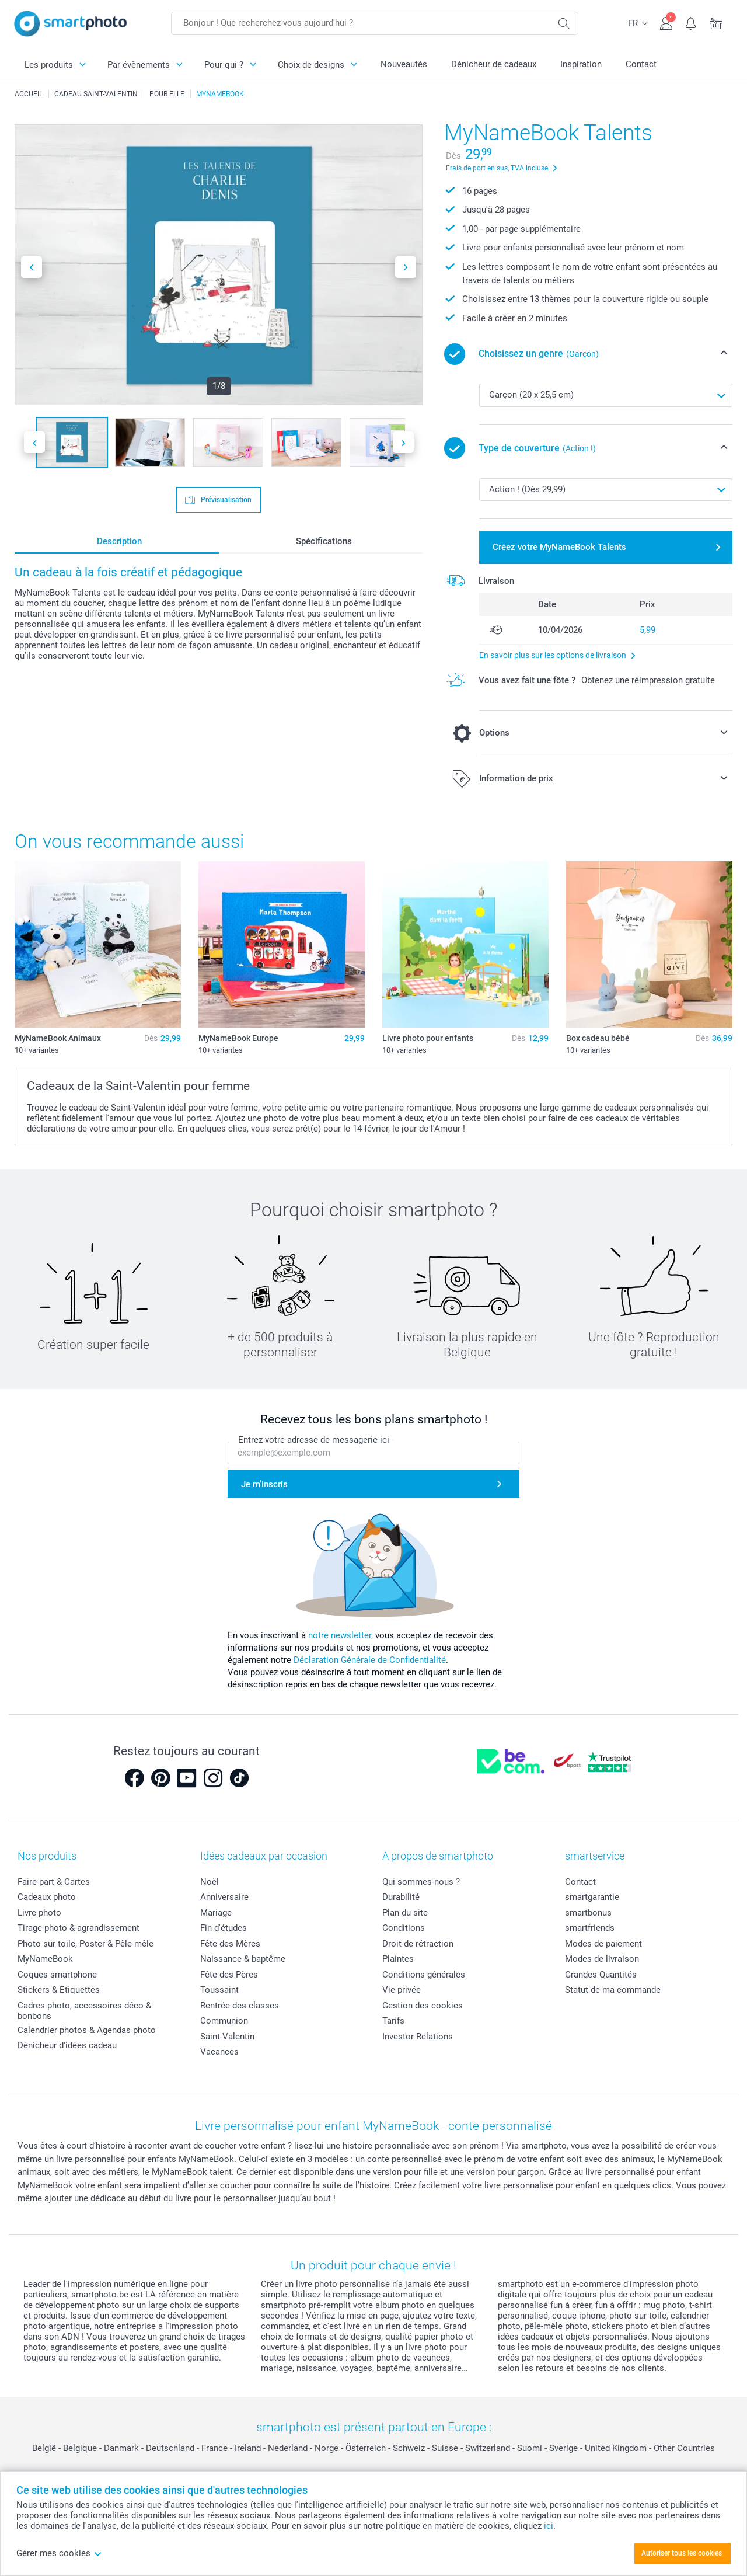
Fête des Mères (230, 1943)
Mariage (216, 1912)
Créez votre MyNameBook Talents (559, 547)
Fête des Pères (229, 1974)
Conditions (403, 1928)
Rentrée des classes (239, 2005)
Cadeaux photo (47, 1897)
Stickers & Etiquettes (59, 1990)
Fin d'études (223, 1928)
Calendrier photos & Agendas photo (87, 2030)
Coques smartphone (57, 1974)
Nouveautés (404, 64)
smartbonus (588, 1912)
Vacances (219, 2051)
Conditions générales (423, 1974)
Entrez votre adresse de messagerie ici (313, 1440)
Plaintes (398, 1959)
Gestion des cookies (422, 2005)
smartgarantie (592, 1897)
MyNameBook (45, 1959)
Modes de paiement (603, 1943)
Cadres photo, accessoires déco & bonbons (84, 2010)
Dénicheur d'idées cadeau (67, 2045)
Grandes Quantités (601, 1974)
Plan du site (405, 1912)
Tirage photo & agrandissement (78, 1928)
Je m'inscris (264, 1484)
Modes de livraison (602, 1959)
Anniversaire (224, 1897)
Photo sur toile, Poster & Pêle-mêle (85, 1943)
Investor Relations (417, 2036)
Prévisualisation (225, 499)
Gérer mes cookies (59, 2553)
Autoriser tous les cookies (681, 2553)
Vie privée (401, 1990)
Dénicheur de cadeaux (493, 64)
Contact (641, 64)
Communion (224, 2020)
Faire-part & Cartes (54, 1882)
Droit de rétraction (417, 1943)
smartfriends (590, 1928)
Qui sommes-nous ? (421, 1882)
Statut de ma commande (613, 1990)
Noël (209, 1882)
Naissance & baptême (242, 1959)
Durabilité (401, 1897)
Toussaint (219, 1990)
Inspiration (581, 64)
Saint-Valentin (227, 2036)
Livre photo (39, 1912)
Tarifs (393, 2020)
